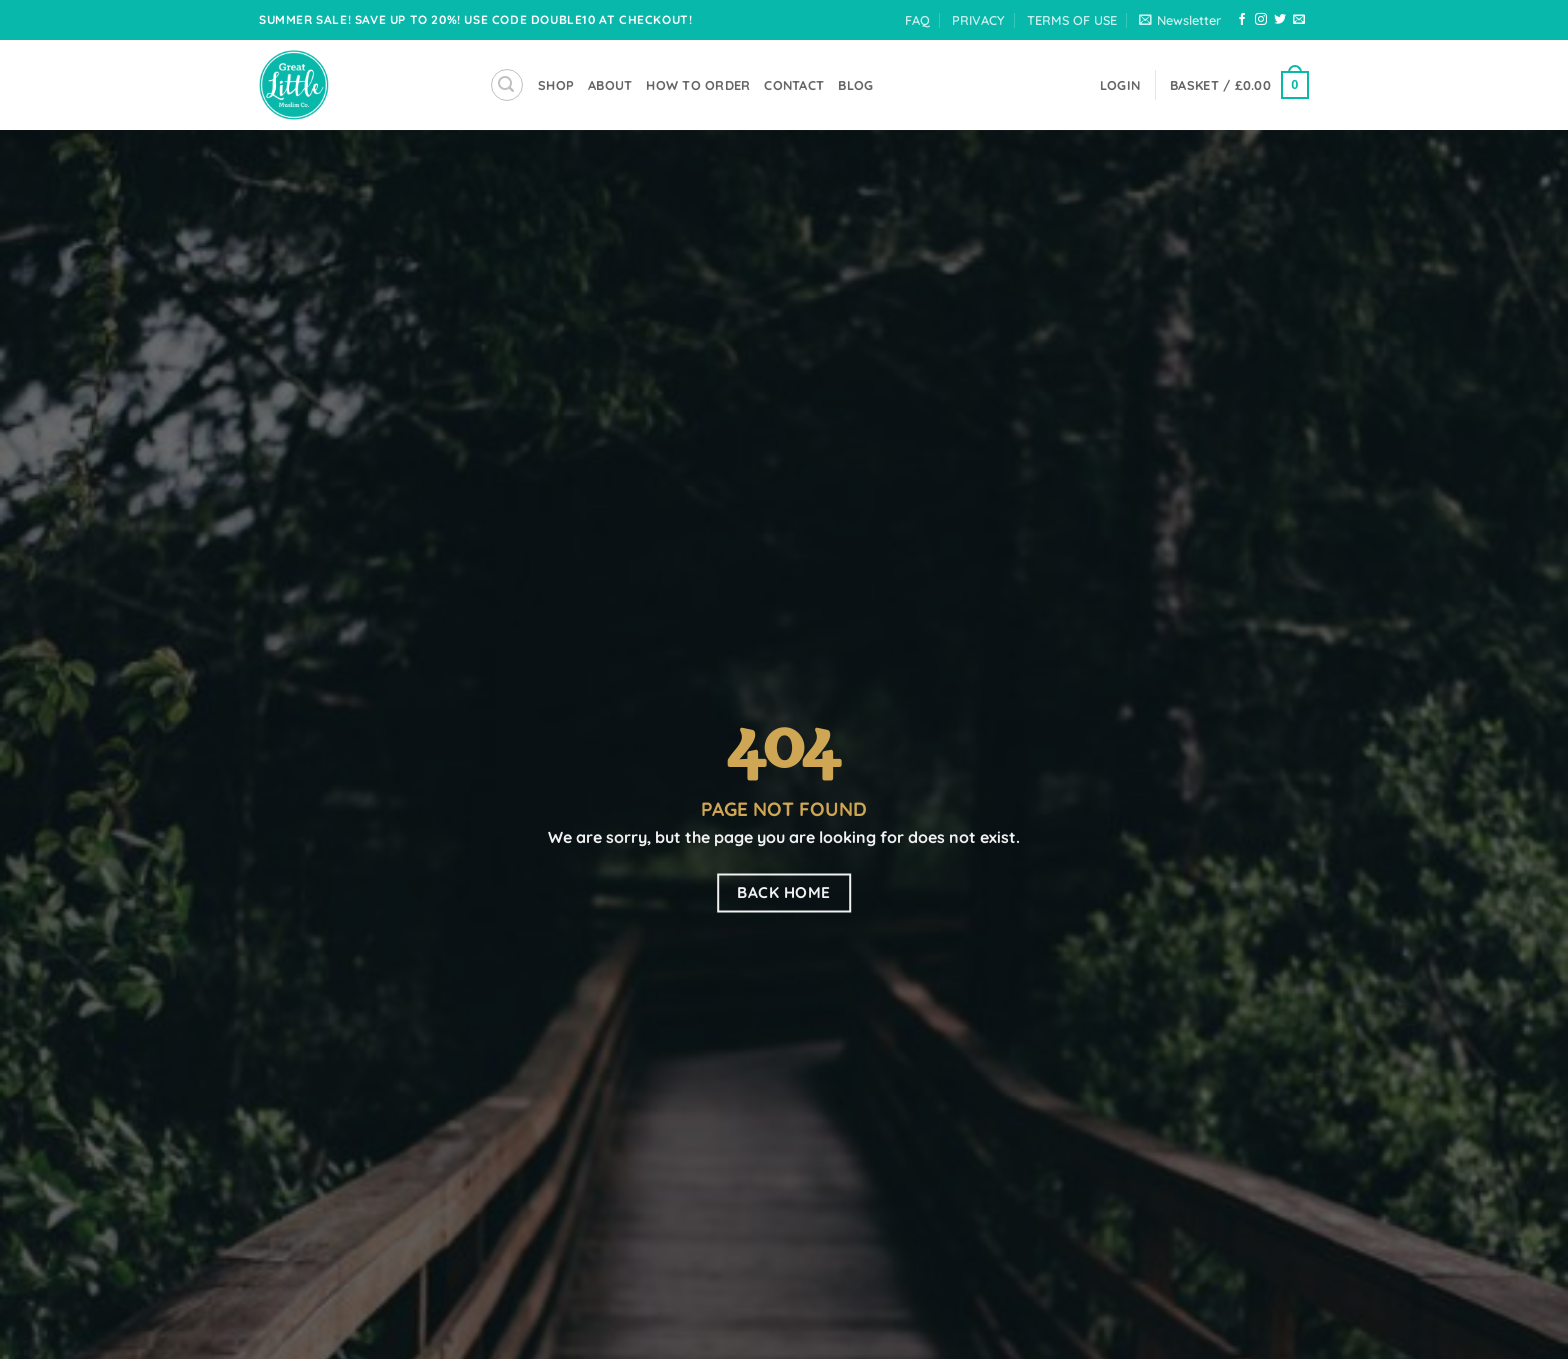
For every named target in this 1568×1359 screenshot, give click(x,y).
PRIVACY (978, 20)
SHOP (556, 85)
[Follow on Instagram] (1261, 20)
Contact (794, 85)
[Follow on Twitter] (1280, 20)
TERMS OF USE (1072, 20)
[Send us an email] (1299, 20)
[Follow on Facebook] (1242, 20)
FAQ (917, 20)
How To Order (698, 85)
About (610, 85)
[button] (1180, 20)
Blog (855, 85)
